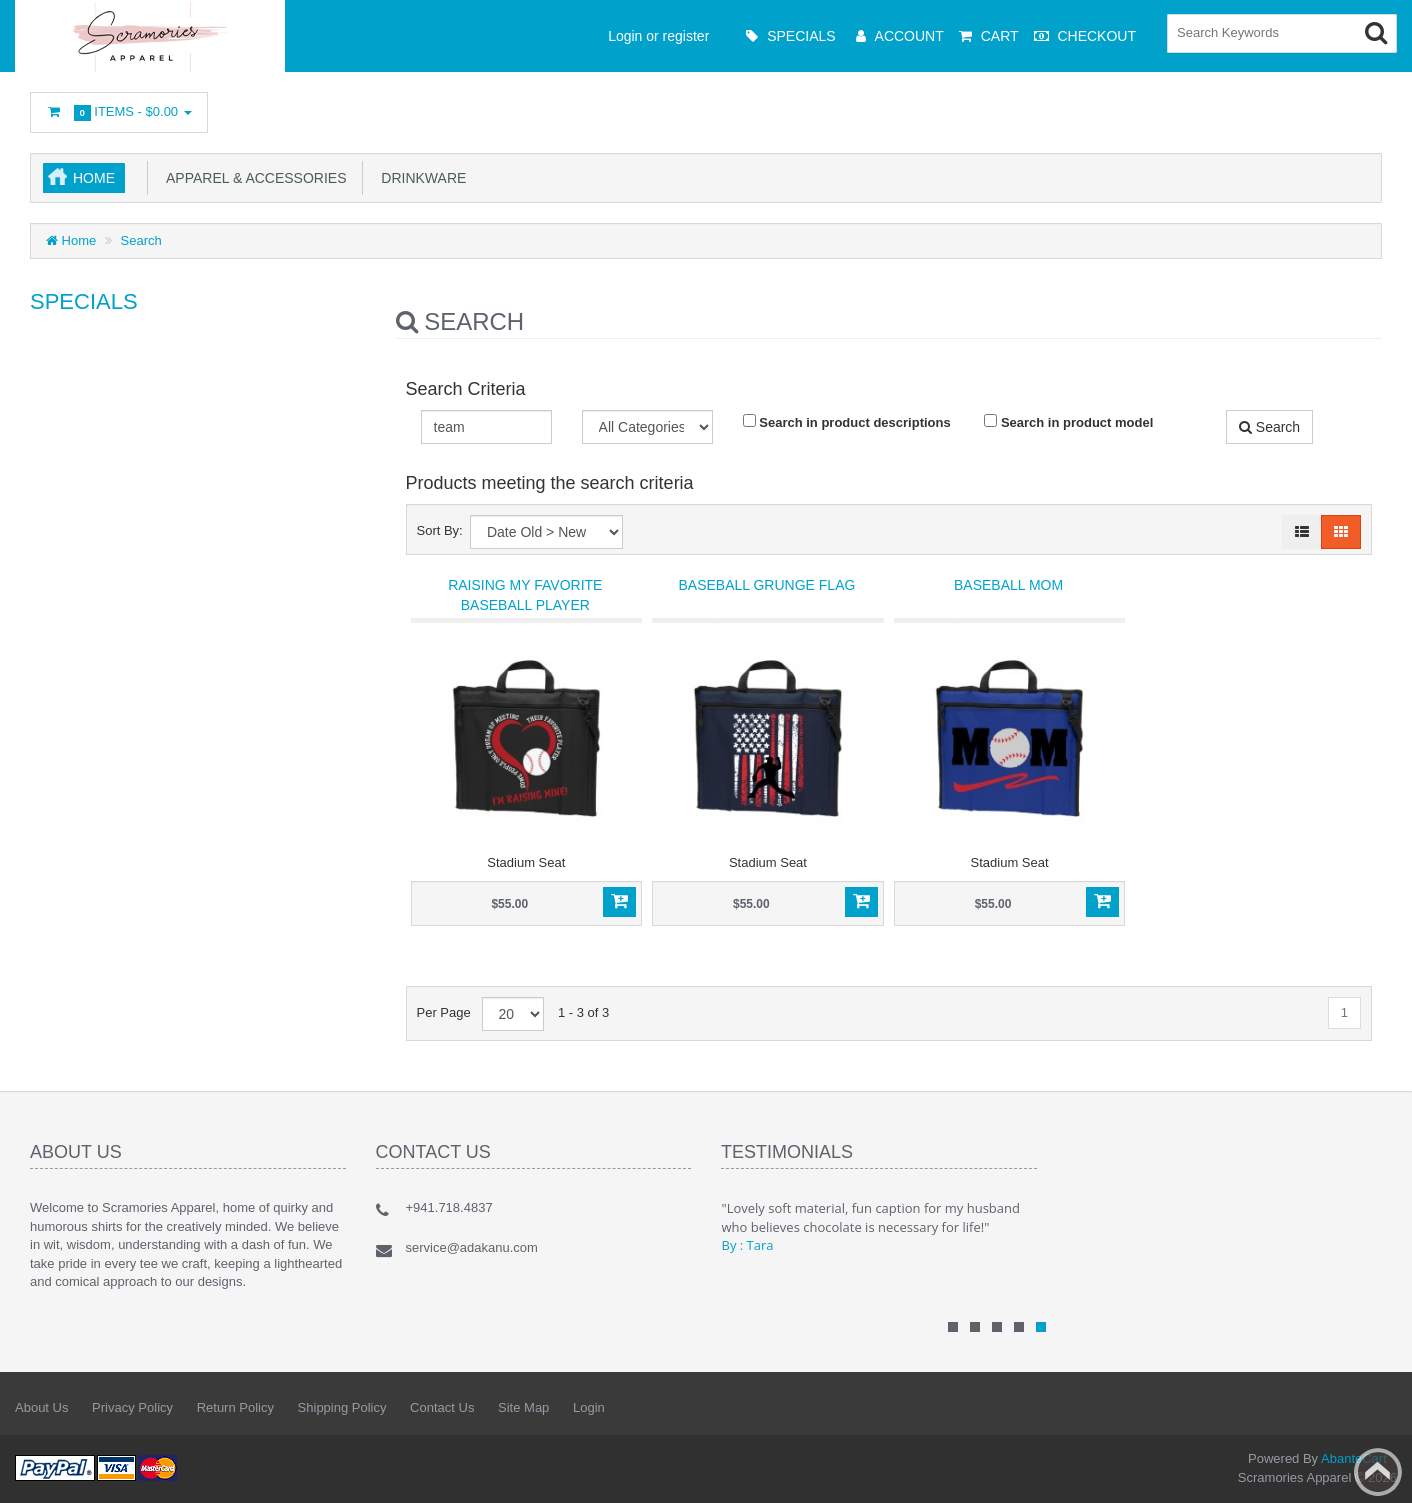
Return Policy (235, 1407)
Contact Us (442, 1407)
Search (141, 240)
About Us (41, 1407)
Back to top (1378, 1472)
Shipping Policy (342, 1407)
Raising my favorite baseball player (525, 595)
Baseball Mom (1008, 585)
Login (589, 1407)
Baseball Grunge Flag (767, 585)
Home (94, 178)
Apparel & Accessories (253, 178)
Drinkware (420, 178)
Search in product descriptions (847, 422)
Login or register (658, 36)
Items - (119, 112)
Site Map (523, 1407)
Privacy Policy (132, 1407)
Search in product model (1068, 422)
